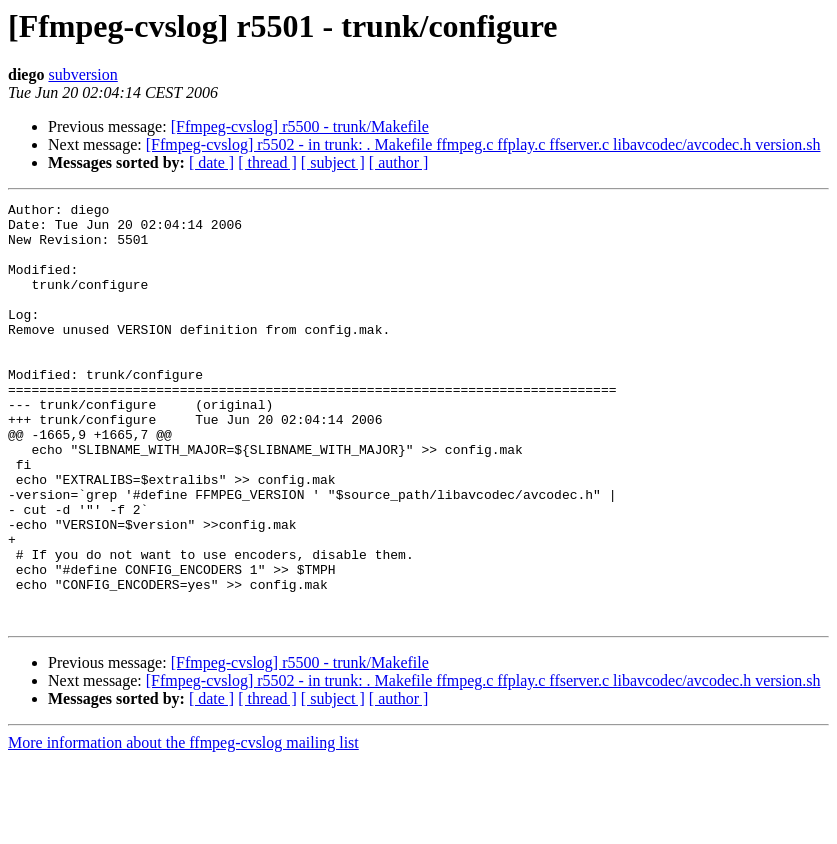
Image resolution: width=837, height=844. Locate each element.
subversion (82, 74)
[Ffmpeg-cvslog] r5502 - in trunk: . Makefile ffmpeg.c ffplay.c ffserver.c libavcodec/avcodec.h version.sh (483, 144)
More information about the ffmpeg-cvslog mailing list (183, 826)
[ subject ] (333, 162)
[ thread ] (267, 162)
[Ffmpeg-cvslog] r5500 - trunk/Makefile (300, 126)
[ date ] (211, 162)
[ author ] (399, 162)
